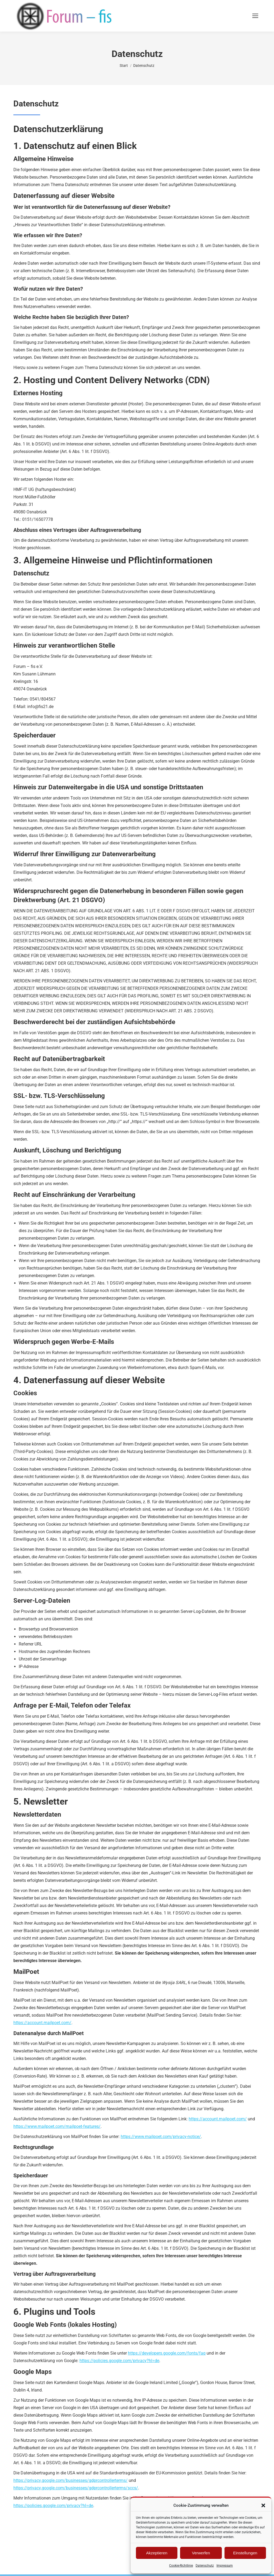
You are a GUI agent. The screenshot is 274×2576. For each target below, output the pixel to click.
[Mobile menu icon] (255, 15)
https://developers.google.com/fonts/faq (167, 2353)
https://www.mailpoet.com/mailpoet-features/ (57, 2126)
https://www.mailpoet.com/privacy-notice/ (161, 2136)
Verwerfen (201, 2553)
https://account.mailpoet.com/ (42, 2022)
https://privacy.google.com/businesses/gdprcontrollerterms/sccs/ (75, 2487)
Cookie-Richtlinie (181, 2565)
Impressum (224, 2565)
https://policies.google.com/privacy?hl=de (119, 2360)
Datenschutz (205, 2565)
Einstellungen (245, 2553)
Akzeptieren (156, 2553)
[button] (263, 2505)
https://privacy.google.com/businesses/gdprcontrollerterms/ (70, 2480)
